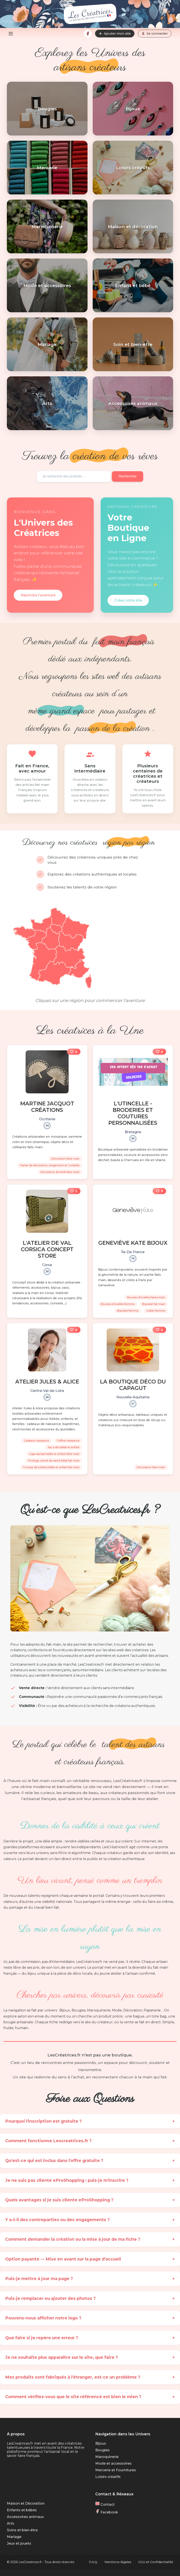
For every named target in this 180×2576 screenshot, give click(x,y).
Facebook (106, 2512)
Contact (105, 2504)
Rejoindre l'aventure (38, 595)
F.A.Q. (93, 2562)
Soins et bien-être (22, 2530)
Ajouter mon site (115, 33)
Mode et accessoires (113, 2463)
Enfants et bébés (22, 2510)
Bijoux (100, 2443)
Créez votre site (128, 600)
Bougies (102, 2450)
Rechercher (128, 476)
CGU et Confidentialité (155, 2562)
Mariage (14, 2537)
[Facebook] (88, 33)
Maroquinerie (106, 2457)
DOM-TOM (19, 989)
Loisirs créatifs (108, 2477)
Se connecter (155, 33)
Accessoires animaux (25, 2517)
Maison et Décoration (26, 2503)
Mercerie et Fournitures (115, 2470)
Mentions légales (118, 2562)
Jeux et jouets (19, 2543)
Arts (10, 2523)
